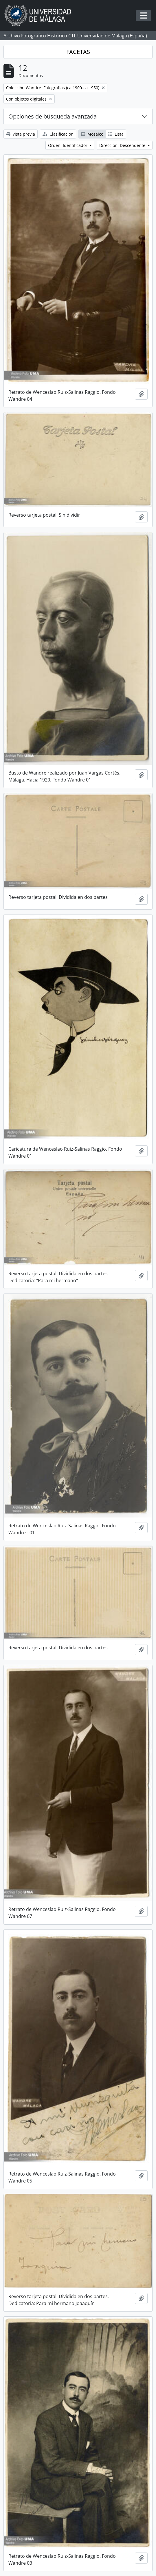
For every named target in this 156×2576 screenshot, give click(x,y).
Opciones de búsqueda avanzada (52, 116)
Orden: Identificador (68, 145)
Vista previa (20, 134)
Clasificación (58, 134)
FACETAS (78, 52)
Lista (116, 134)
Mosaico (92, 134)
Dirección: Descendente (122, 145)
